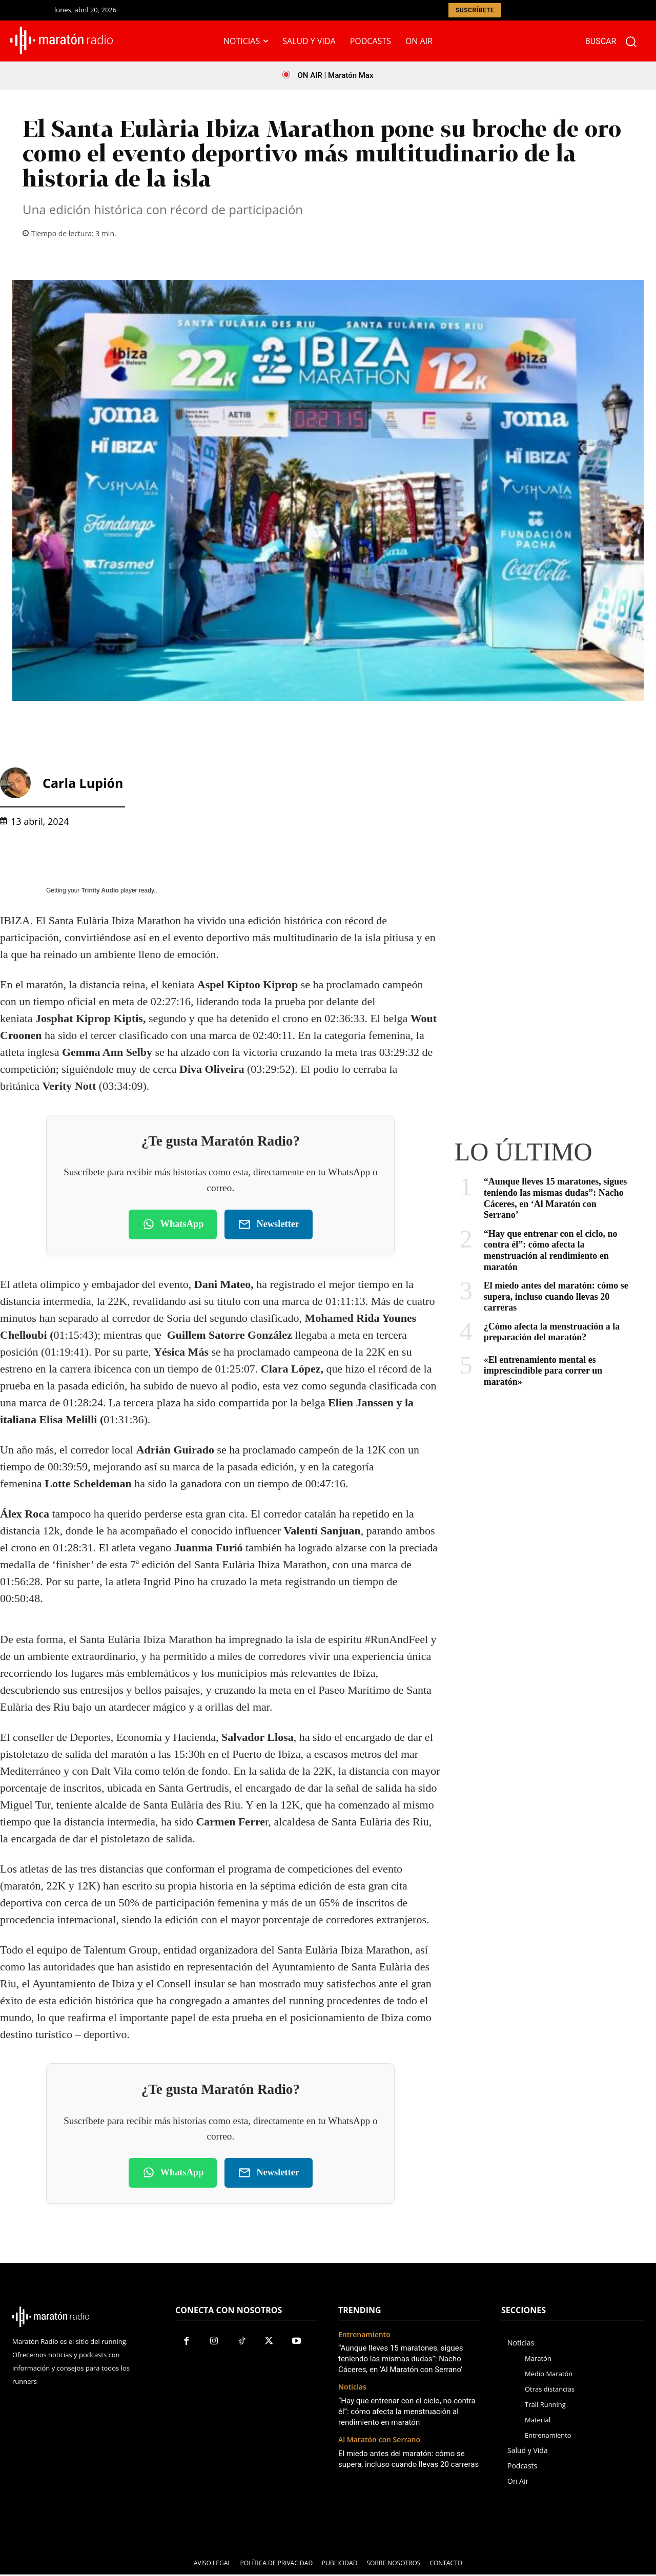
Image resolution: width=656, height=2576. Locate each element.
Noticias (352, 2389)
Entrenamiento (364, 2336)
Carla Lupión (83, 783)
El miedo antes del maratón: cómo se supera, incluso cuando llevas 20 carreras (556, 1296)
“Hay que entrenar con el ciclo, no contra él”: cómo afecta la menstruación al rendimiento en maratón (551, 1250)
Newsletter (268, 1225)
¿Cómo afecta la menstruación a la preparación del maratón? (552, 1332)
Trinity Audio (100, 890)
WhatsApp (173, 1225)
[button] (615, 41)
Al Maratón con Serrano (379, 2441)
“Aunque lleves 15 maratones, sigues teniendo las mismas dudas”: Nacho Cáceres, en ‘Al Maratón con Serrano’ (555, 1198)
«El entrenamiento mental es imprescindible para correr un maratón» (543, 1371)
